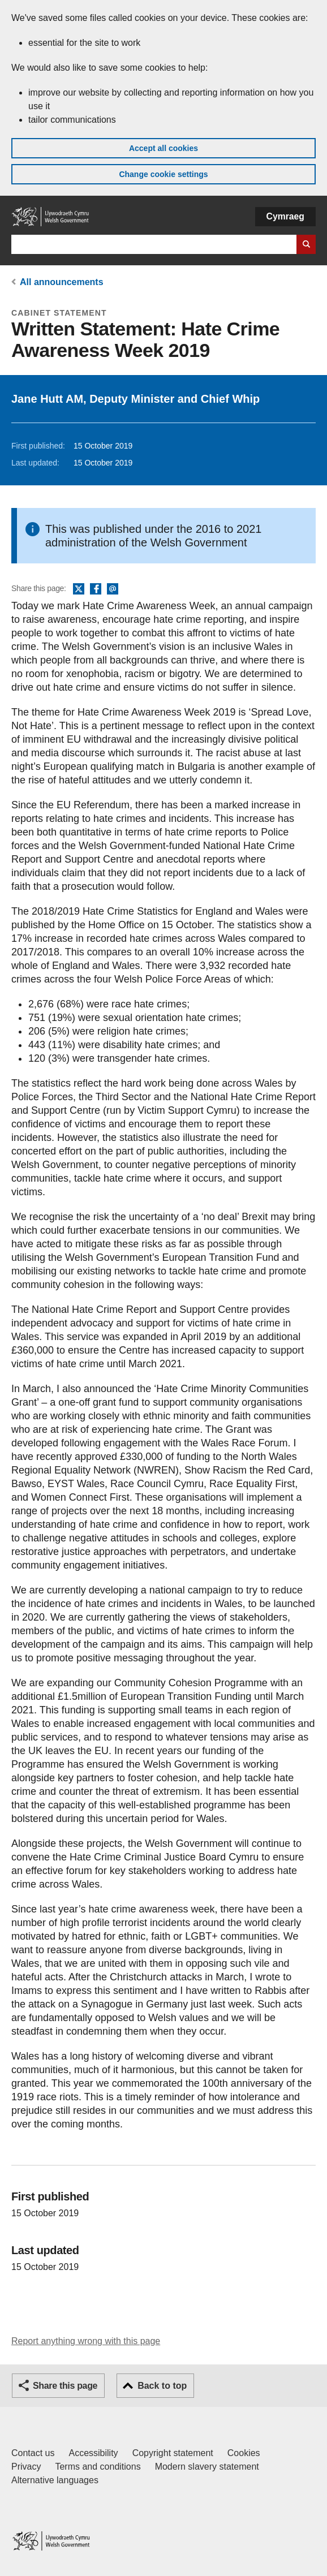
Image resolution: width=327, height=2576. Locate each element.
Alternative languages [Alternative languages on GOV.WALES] (54, 2480)
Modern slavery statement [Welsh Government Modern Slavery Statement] (207, 2466)
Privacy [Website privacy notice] (26, 2466)
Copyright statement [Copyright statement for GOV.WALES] (172, 2453)
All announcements (62, 282)
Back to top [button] (162, 2385)
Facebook (95, 589)
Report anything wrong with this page (85, 2341)
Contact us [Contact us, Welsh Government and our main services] (32, 2453)
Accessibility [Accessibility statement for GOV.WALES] (93, 2453)
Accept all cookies (163, 148)
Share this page (65, 2385)
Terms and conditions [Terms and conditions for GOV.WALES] (97, 2466)
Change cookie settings (163, 174)
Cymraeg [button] (285, 216)
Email (112, 589)
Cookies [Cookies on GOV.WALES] (243, 2453)
